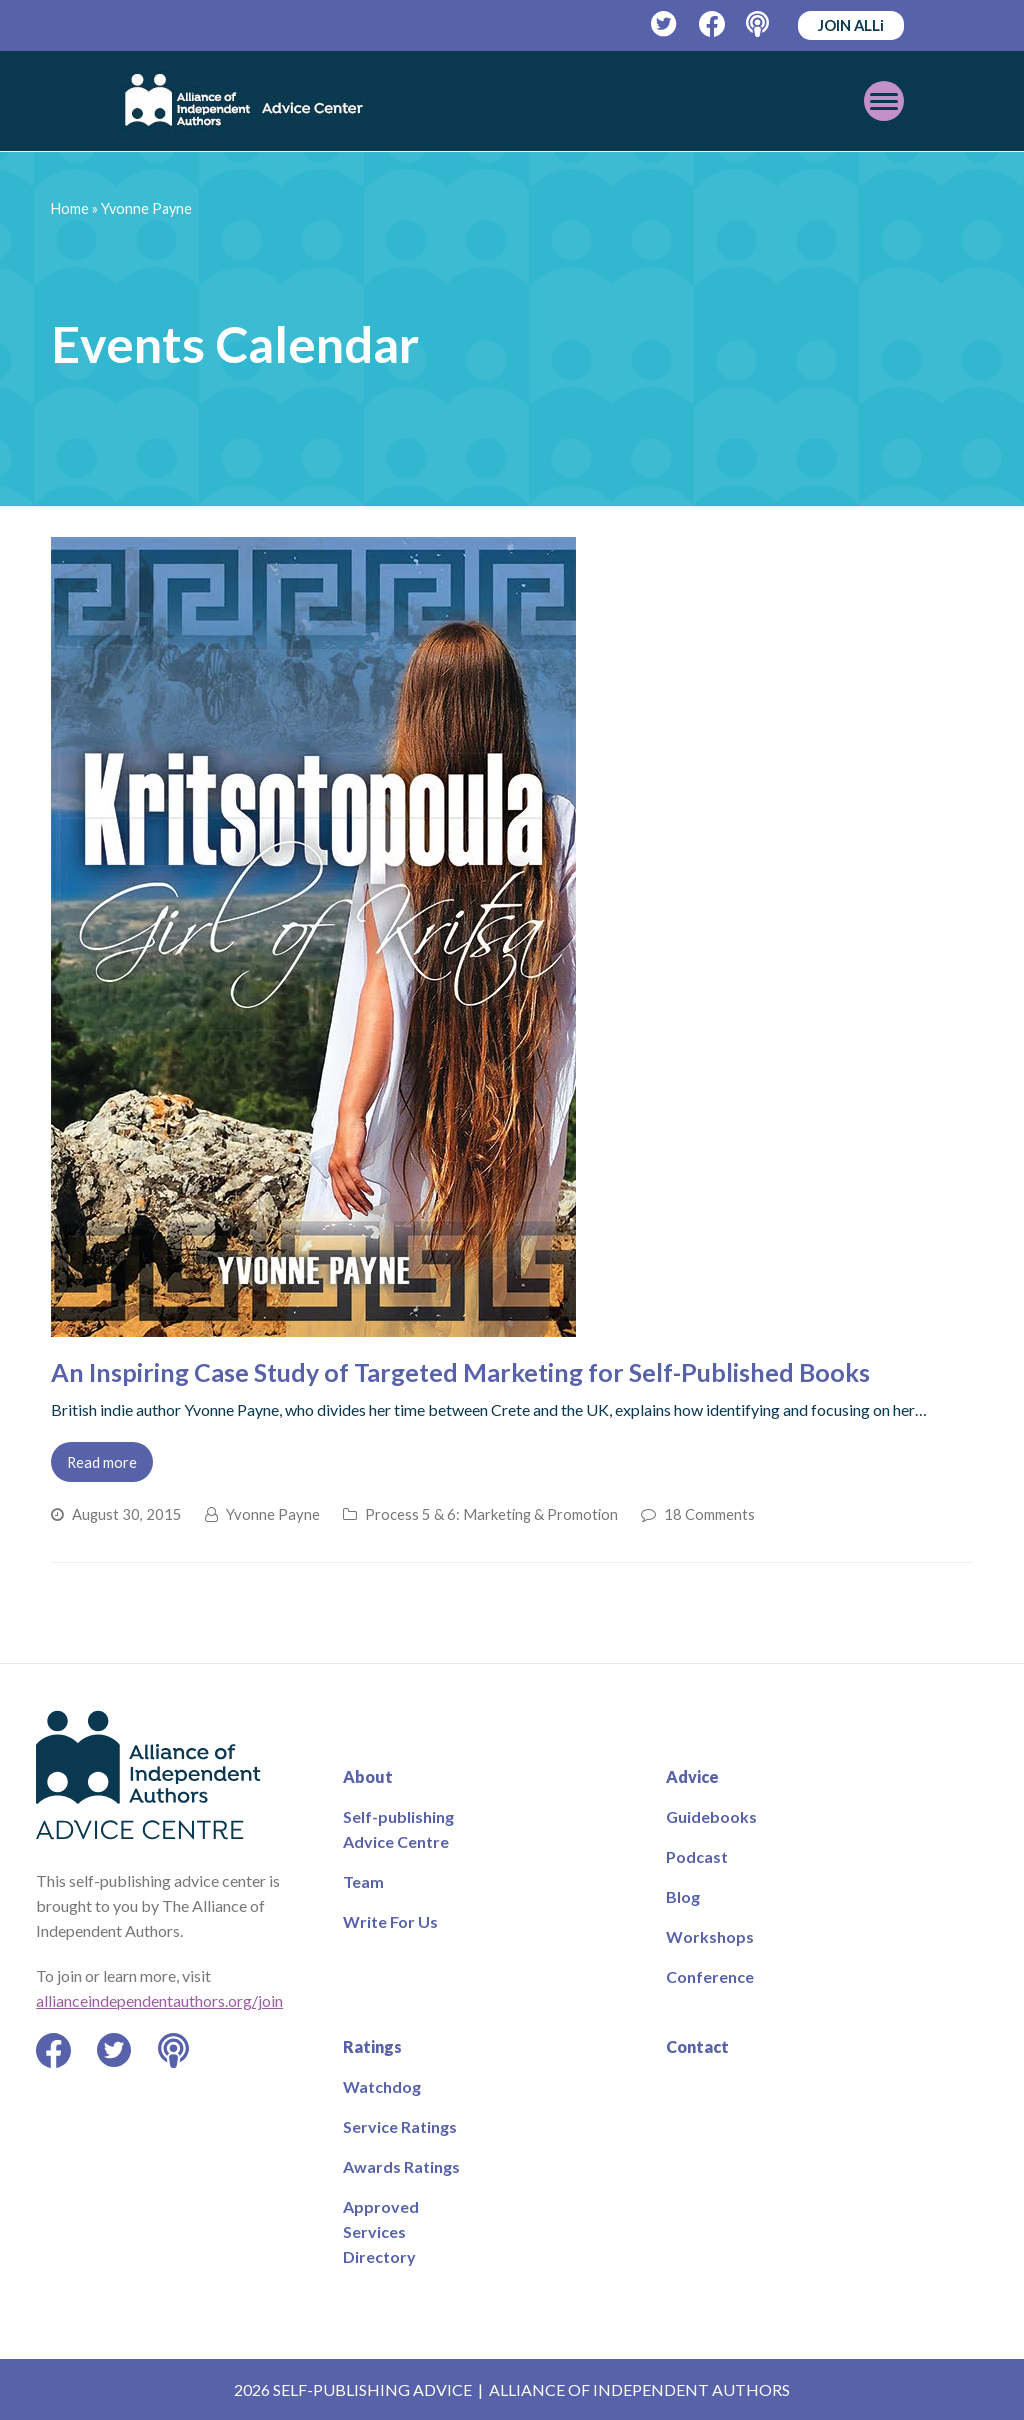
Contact (697, 2046)
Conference (710, 1976)
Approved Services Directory (381, 2231)
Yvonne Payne (273, 1514)
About (368, 1776)
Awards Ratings (401, 2166)
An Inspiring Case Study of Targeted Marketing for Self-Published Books (460, 1372)
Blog (683, 1896)
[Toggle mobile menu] (884, 101)
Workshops (710, 1936)
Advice (692, 1776)
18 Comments (709, 1514)
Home (70, 208)
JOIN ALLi (851, 25)
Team (363, 1881)
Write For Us (390, 1921)
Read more (102, 1462)
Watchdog (382, 2086)
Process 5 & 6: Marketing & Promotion (491, 1514)
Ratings (372, 2046)
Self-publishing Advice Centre (398, 1829)
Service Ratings (400, 2126)
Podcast (697, 1856)
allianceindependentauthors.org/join (159, 2000)
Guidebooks (711, 1816)
